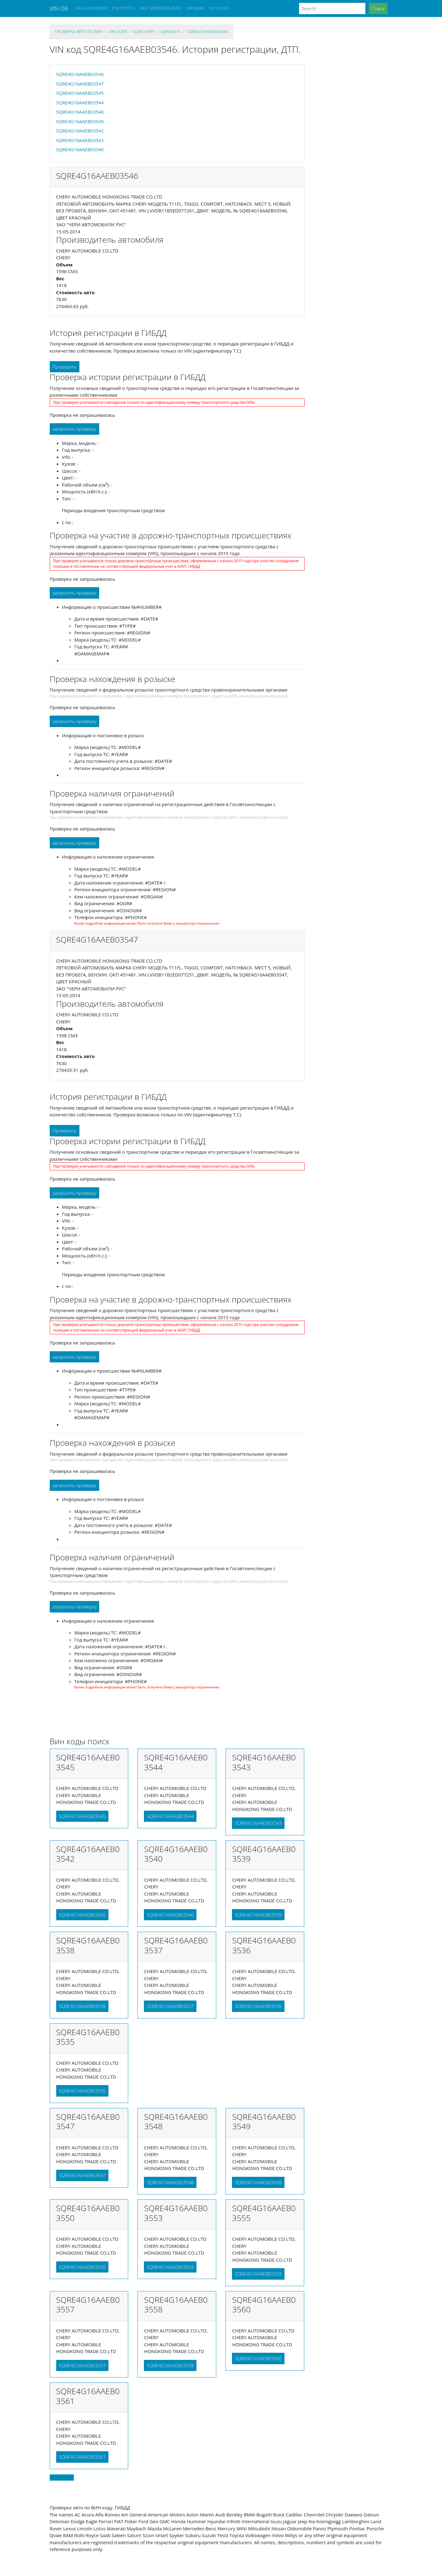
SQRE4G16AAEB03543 (80, 140)
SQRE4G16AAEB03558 (170, 2365)
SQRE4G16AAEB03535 (82, 2091)
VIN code (118, 31)
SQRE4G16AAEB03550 (82, 2267)
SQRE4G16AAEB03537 (170, 2006)
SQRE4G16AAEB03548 (80, 112)
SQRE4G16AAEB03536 (258, 2006)
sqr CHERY (143, 31)
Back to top (62, 2477)
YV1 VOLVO (218, 8)
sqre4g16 (170, 31)
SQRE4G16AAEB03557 (82, 2365)
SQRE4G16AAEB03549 (80, 121)
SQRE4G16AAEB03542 (80, 131)
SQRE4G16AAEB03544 (80, 102)
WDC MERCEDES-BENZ (160, 8)
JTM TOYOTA (123, 8)
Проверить (65, 367)
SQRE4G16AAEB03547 (80, 84)
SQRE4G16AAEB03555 (258, 2274)
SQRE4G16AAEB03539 (258, 1915)
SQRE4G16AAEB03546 (207, 31)
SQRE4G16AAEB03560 (258, 2358)
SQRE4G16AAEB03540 (80, 149)
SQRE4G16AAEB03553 (170, 2267)
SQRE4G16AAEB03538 (82, 2006)
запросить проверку (75, 429)
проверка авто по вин (79, 31)
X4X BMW (195, 8)
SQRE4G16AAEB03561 (82, 2457)
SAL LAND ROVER (91, 8)
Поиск (378, 8)
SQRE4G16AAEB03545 (80, 93)
